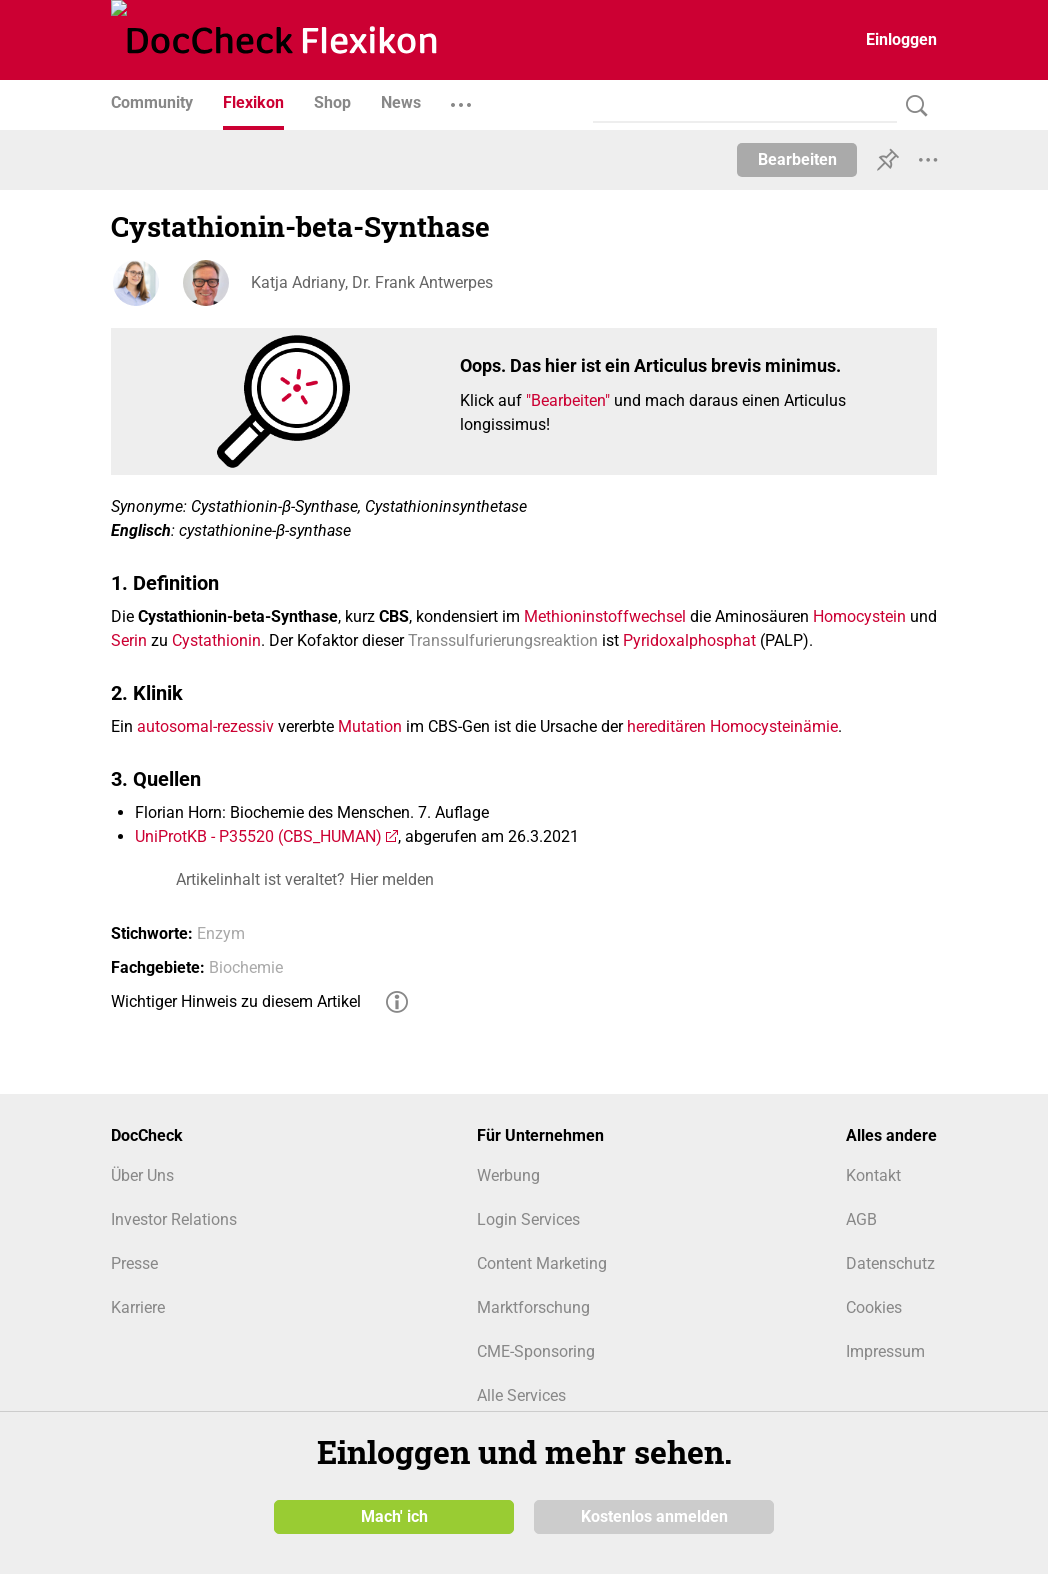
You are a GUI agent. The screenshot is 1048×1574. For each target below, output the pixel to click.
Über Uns (142, 1175)
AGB (861, 1219)
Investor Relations (174, 1219)
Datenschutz (890, 1263)
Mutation (370, 726)
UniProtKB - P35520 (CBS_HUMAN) (258, 836)
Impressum (885, 1351)
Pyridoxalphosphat (689, 640)
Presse (134, 1263)
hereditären (666, 726)
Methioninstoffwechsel (605, 616)
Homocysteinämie (774, 726)
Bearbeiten (797, 159)
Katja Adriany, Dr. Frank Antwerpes (372, 282)
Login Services (528, 1219)
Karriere (138, 1307)
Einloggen (901, 39)
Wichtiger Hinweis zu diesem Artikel (236, 1001)
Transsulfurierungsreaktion (503, 640)
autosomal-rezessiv (205, 726)
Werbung (508, 1175)
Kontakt (873, 1175)
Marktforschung (533, 1307)
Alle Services (521, 1395)
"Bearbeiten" (568, 400)
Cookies (874, 1307)
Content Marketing (542, 1263)
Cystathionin (216, 640)
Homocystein (859, 616)
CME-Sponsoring (536, 1351)
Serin (129, 640)
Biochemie (246, 967)
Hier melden (392, 879)
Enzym (221, 933)
